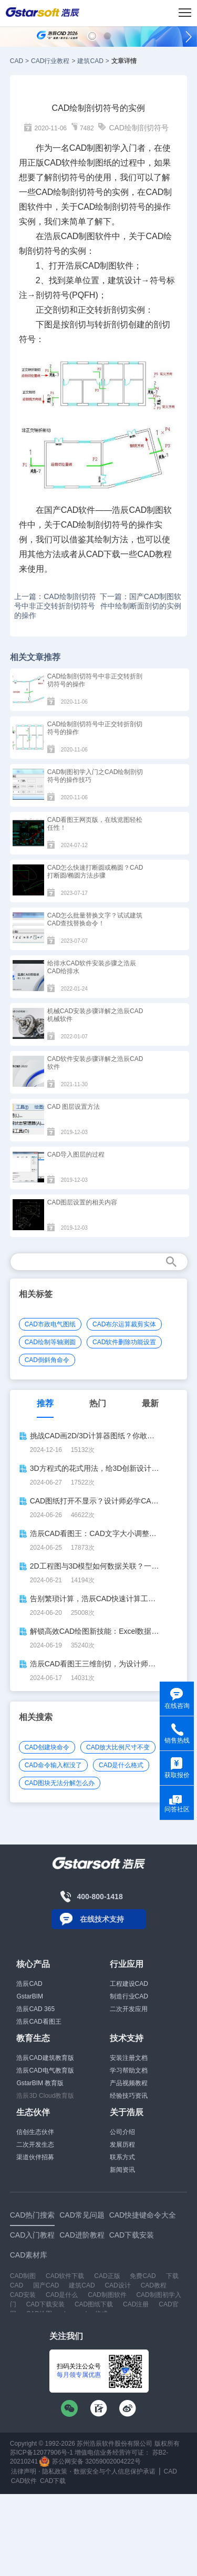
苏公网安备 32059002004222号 (89, 2461)
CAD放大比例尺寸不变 (118, 1747)
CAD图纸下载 (94, 2304)
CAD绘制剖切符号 (139, 127)
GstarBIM (29, 1996)
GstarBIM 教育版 (40, 2083)
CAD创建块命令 (47, 1747)
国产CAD (46, 2285)
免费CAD (142, 2276)
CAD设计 (117, 2285)
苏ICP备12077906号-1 (41, 2452)
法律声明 (23, 2471)
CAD (16, 61)
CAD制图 (78, 236)
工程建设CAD (129, 1983)
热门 (97, 1403)
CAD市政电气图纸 (50, 1324)
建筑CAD (90, 61)
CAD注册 (136, 2304)
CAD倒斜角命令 (47, 1360)
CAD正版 (107, 2276)
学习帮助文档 (129, 2070)
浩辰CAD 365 (35, 2009)
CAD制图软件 (107, 2295)
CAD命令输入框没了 (53, 1765)
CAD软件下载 (65, 2276)
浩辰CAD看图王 (38, 2021)
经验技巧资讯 (129, 2095)
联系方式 (122, 2157)
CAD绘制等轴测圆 (50, 1342)
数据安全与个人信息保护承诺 (114, 2471)
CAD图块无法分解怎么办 (60, 1783)
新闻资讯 (122, 2169)
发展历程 (122, 2144)
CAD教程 (154, 2285)
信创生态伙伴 (35, 2132)
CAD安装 (23, 2295)
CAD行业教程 (50, 61)
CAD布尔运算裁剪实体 (124, 1324)
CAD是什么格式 (121, 1765)
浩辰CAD (29, 1983)
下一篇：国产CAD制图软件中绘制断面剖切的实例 (141, 601)
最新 (150, 1403)
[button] (92, 36)
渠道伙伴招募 (35, 2157)
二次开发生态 (35, 2144)
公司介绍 (122, 2132)
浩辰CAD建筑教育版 (45, 2058)
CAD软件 (61, 162)
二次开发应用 (129, 2009)
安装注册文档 (129, 2058)
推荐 (45, 1403)
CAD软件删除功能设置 (124, 1342)
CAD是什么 (62, 2295)
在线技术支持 (102, 1919)
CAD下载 (103, 554)
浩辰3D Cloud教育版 (45, 2095)
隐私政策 (54, 2471)
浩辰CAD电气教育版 (45, 2070)
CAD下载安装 (45, 2304)
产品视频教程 (129, 2083)
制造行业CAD (129, 1996)
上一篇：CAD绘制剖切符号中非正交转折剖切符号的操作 (55, 606)
